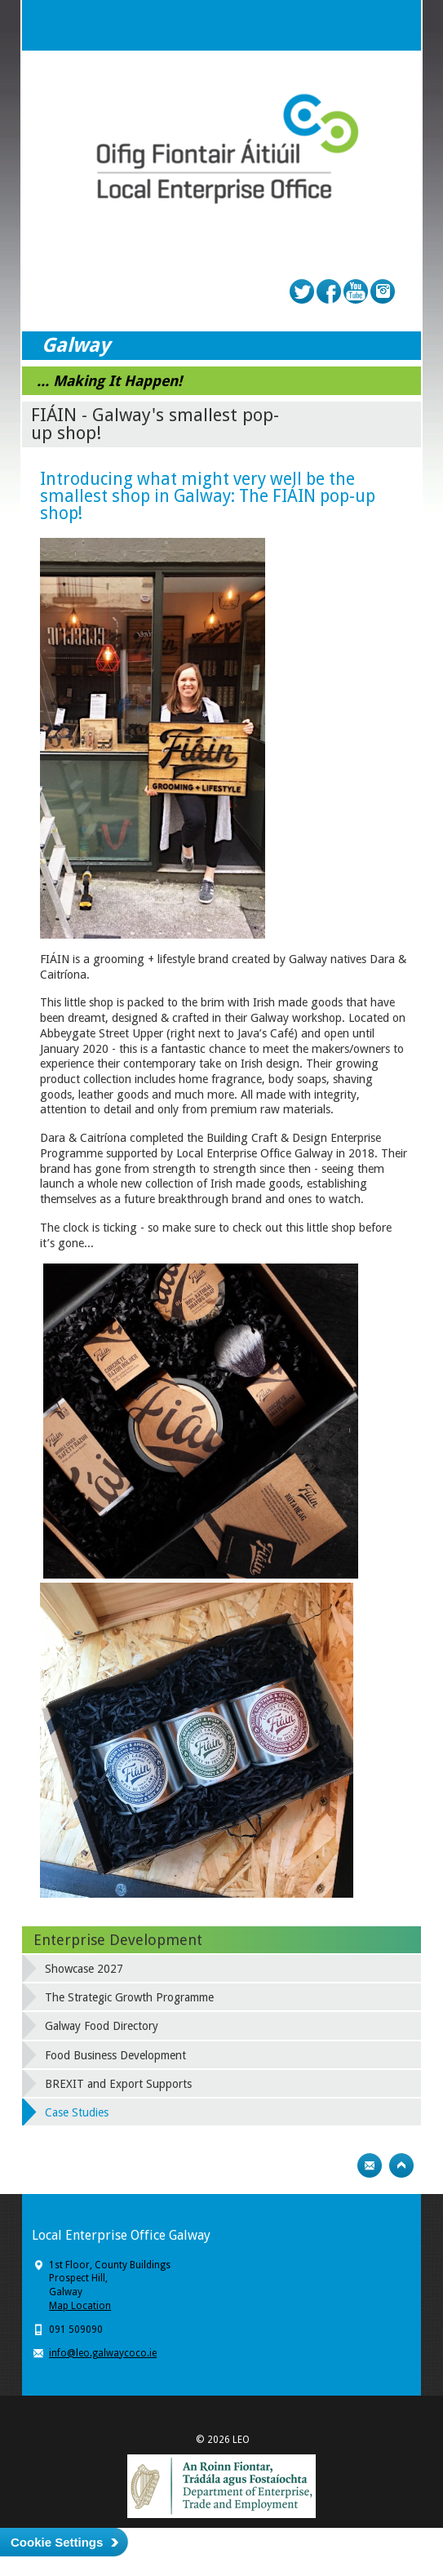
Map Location (80, 2306)
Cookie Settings (57, 2542)
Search (363, 25)
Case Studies (77, 2112)
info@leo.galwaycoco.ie (103, 2353)
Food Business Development (115, 2055)
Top (401, 2165)
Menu (395, 25)
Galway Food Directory (101, 2025)
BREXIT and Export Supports (118, 2083)
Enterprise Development (117, 1939)
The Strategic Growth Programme (129, 1997)
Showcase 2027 (84, 1968)
